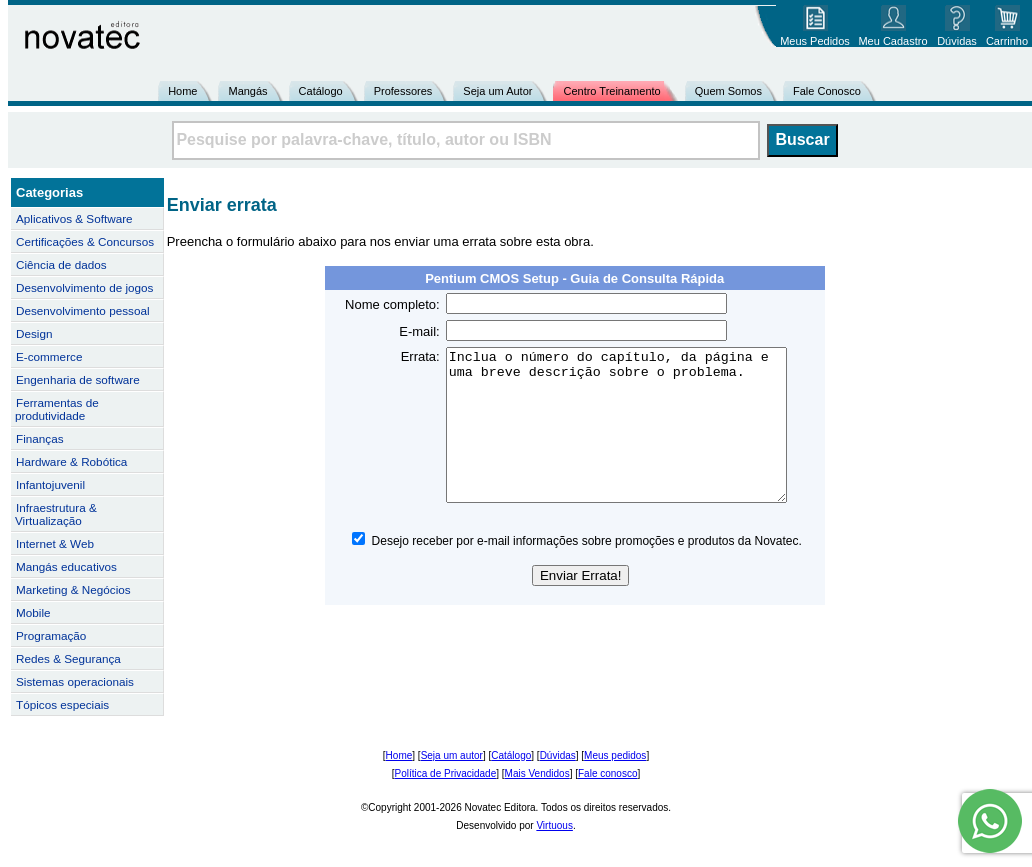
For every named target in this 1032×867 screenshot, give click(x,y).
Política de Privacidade (446, 773)
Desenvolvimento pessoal (83, 310)
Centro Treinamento (611, 91)
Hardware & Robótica (71, 461)
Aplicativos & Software (74, 218)
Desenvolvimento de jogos (84, 287)
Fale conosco (607, 773)
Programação (51, 635)
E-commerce (49, 356)
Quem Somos (728, 91)
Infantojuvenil (50, 484)
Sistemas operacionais (75, 681)
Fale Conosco (827, 91)
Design (34, 333)
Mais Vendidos (537, 773)
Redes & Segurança (68, 658)
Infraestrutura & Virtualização (56, 514)
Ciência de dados (61, 264)
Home (182, 91)
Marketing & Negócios (73, 589)
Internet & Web (55, 543)
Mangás (247, 91)
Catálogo (321, 91)
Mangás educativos (66, 566)
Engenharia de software (78, 379)
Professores (403, 91)
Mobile (33, 612)
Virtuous (554, 825)
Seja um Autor (497, 91)
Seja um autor (452, 755)
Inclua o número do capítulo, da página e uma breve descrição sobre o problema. (631, 440)
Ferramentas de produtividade (57, 409)
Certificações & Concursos (85, 241)
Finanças (40, 438)
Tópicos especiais (62, 704)
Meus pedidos (615, 755)
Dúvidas (558, 755)
